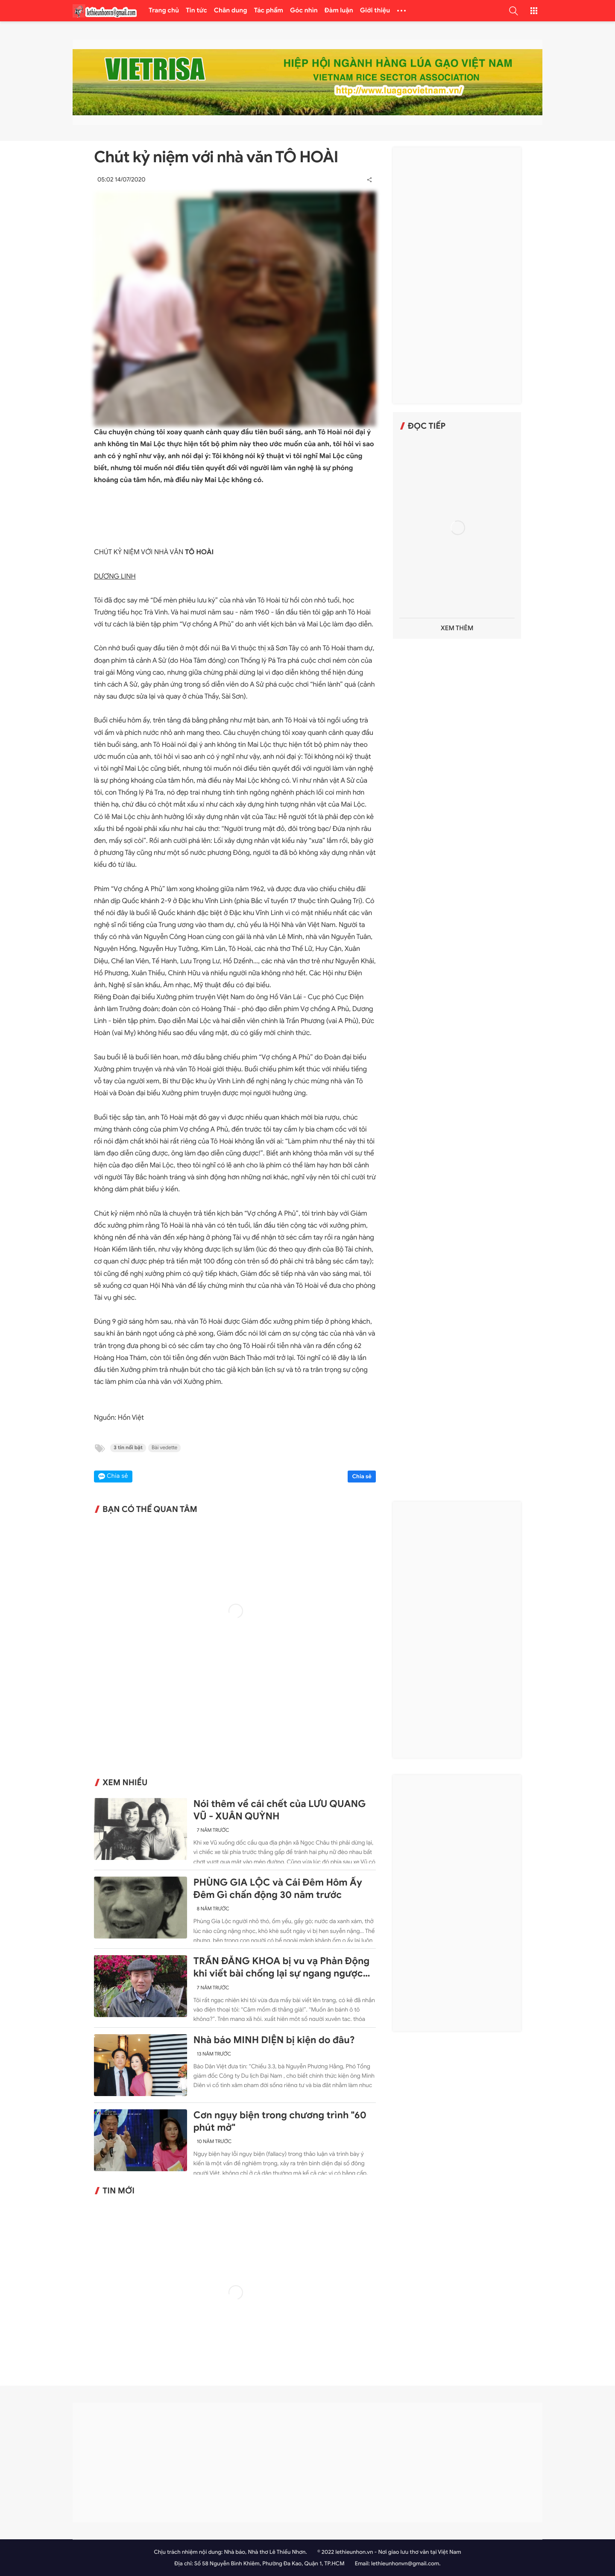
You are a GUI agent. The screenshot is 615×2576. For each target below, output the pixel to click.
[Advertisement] (457, 275)
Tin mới (118, 2191)
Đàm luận (339, 11)
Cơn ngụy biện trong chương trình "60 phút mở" (279, 2121)
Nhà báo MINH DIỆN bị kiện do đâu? (274, 2040)
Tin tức (196, 11)
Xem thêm (457, 628)
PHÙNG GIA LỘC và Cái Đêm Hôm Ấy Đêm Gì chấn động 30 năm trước (277, 1889)
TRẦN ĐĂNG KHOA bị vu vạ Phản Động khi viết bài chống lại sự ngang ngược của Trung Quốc (281, 1967)
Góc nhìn (304, 11)
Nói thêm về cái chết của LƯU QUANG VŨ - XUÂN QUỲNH (279, 1810)
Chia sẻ (362, 1476)
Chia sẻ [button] (117, 1476)
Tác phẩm (269, 11)
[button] (513, 10)
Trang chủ (164, 11)
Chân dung (230, 11)
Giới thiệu (375, 11)
